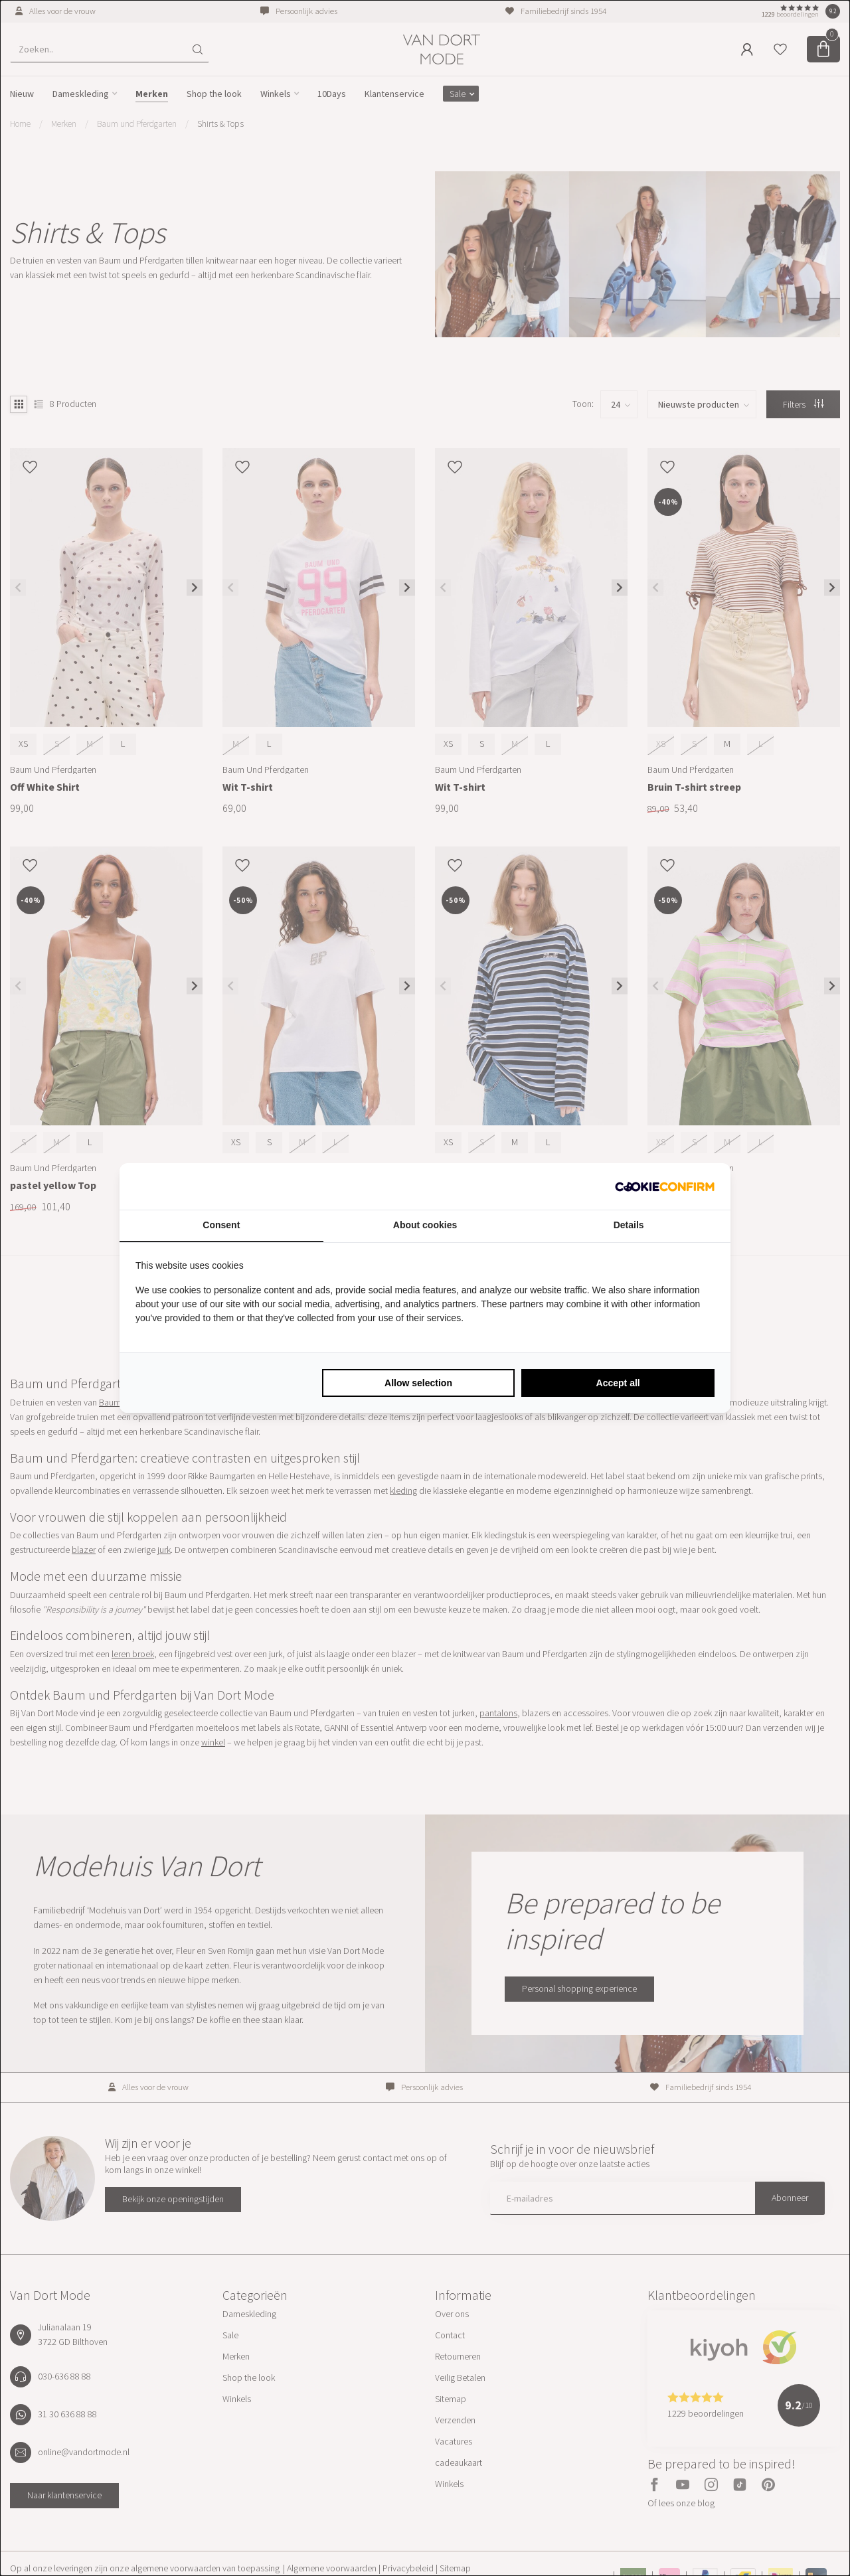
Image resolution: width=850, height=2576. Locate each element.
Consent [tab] (221, 1225)
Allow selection (418, 1383)
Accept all (618, 1383)
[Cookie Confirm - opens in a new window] (665, 1186)
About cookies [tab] (425, 1225)
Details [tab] (629, 1225)
